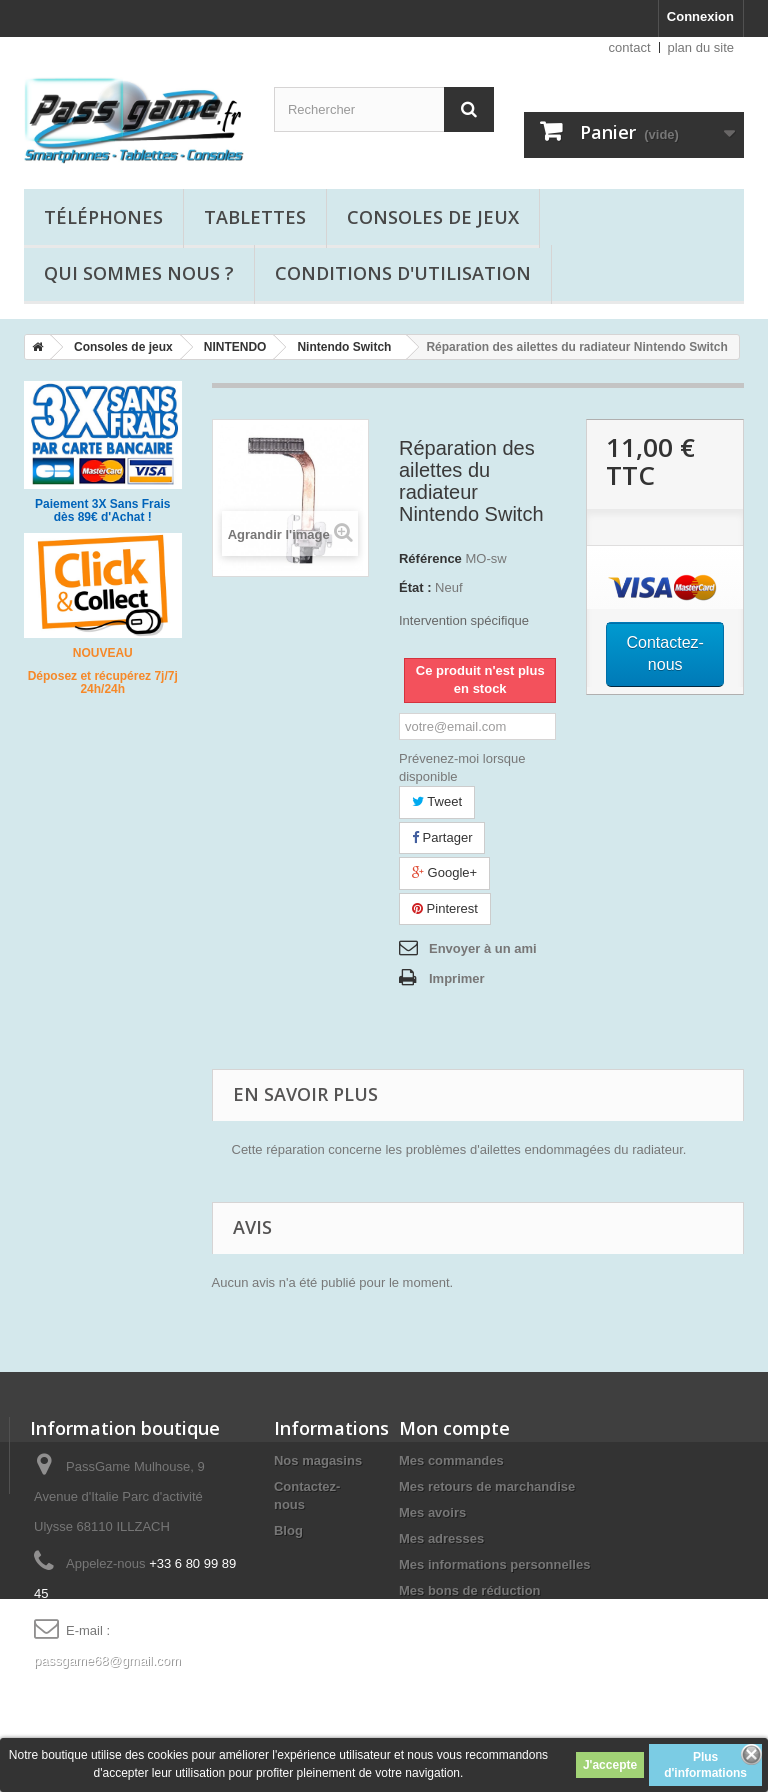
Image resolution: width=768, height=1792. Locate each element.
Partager (442, 837)
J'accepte (610, 1765)
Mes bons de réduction (470, 1590)
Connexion (700, 16)
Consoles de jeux (433, 217)
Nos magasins (318, 1460)
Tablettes (255, 217)
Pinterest (445, 908)
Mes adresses (441, 1538)
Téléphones (103, 217)
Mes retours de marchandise (487, 1486)
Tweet (437, 801)
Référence (430, 558)
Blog (288, 1530)
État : (415, 587)
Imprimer (457, 978)
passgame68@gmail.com (107, 1660)
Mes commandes (451, 1460)
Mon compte (454, 1428)
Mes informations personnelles (494, 1564)
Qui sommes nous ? (139, 273)
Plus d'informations (705, 1765)
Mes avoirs (432, 1512)
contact (630, 47)
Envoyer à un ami (483, 948)
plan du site (701, 47)
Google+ (444, 872)
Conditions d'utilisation (403, 273)
